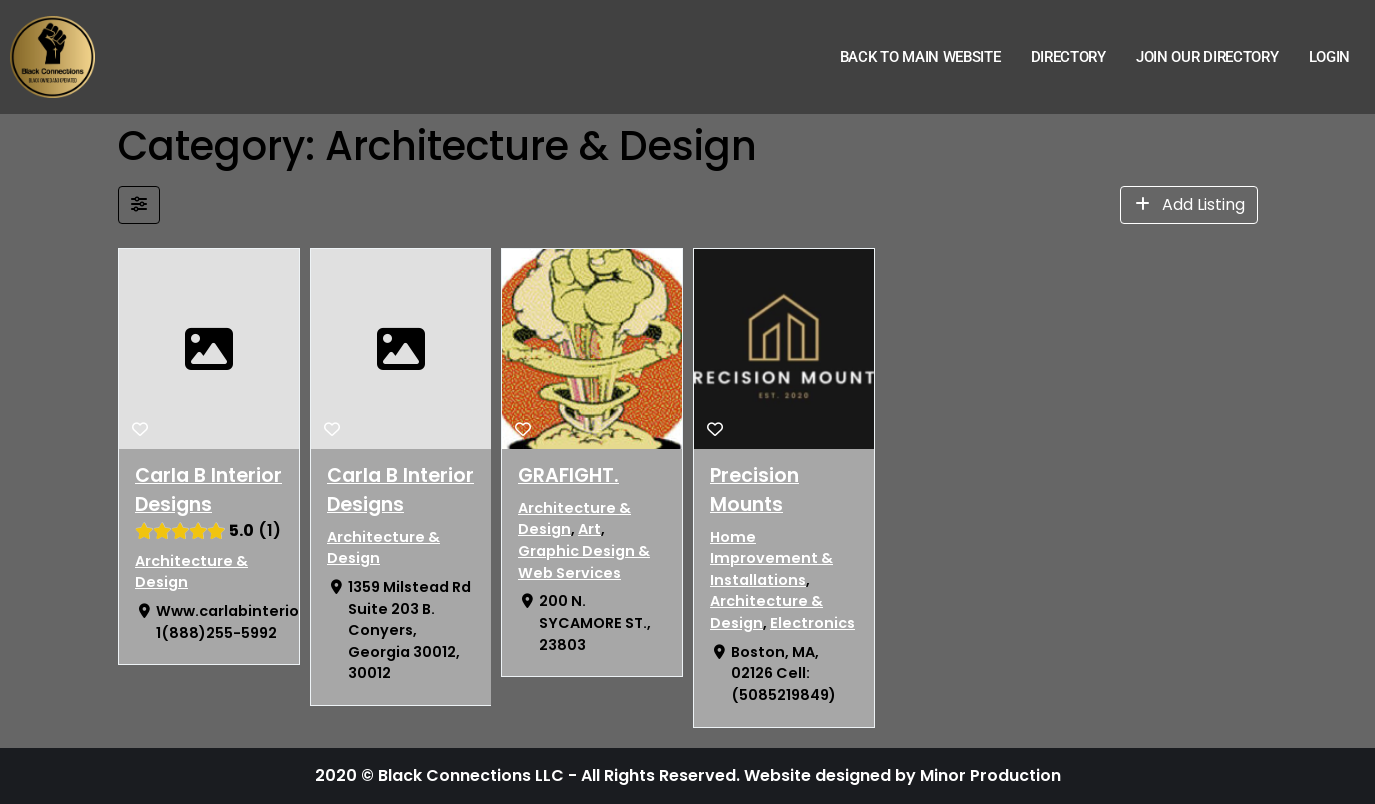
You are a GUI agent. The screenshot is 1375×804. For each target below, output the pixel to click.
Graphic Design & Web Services (584, 562)
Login (1330, 57)
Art (589, 529)
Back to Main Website (920, 57)
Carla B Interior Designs (208, 490)
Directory (1068, 57)
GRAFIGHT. (568, 475)
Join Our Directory (1207, 57)
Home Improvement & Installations (770, 558)
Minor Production (990, 775)
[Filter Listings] (139, 205)
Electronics (811, 623)
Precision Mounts (753, 490)
